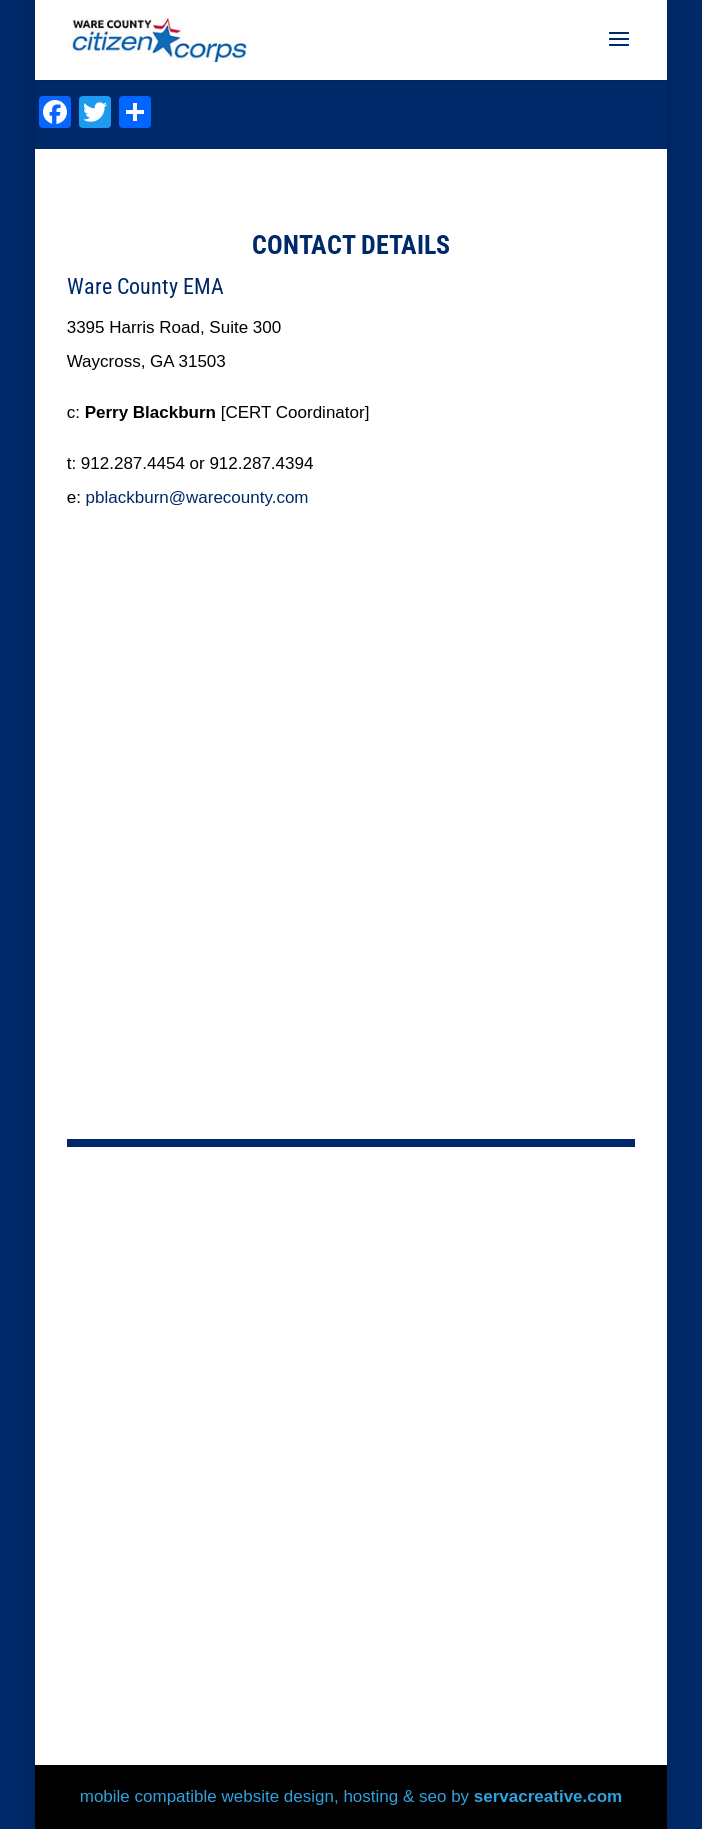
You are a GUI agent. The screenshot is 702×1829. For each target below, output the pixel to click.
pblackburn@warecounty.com (197, 497)
